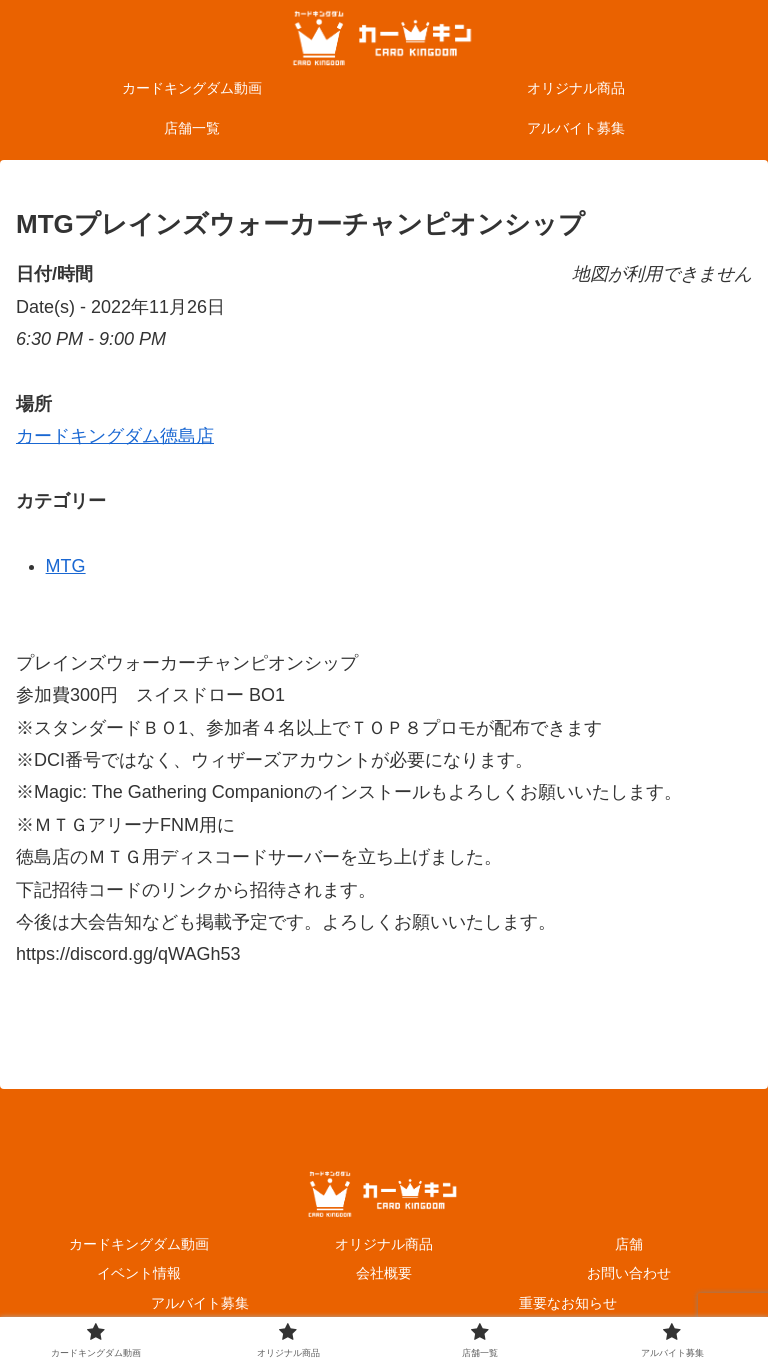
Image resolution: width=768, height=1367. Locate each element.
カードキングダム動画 (139, 1244)
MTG (66, 566)
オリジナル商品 (384, 1244)
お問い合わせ (629, 1273)
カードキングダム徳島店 (115, 436)
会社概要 (384, 1273)
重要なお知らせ (568, 1303)
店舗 (629, 1244)
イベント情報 (139, 1273)
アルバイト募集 (200, 1303)
